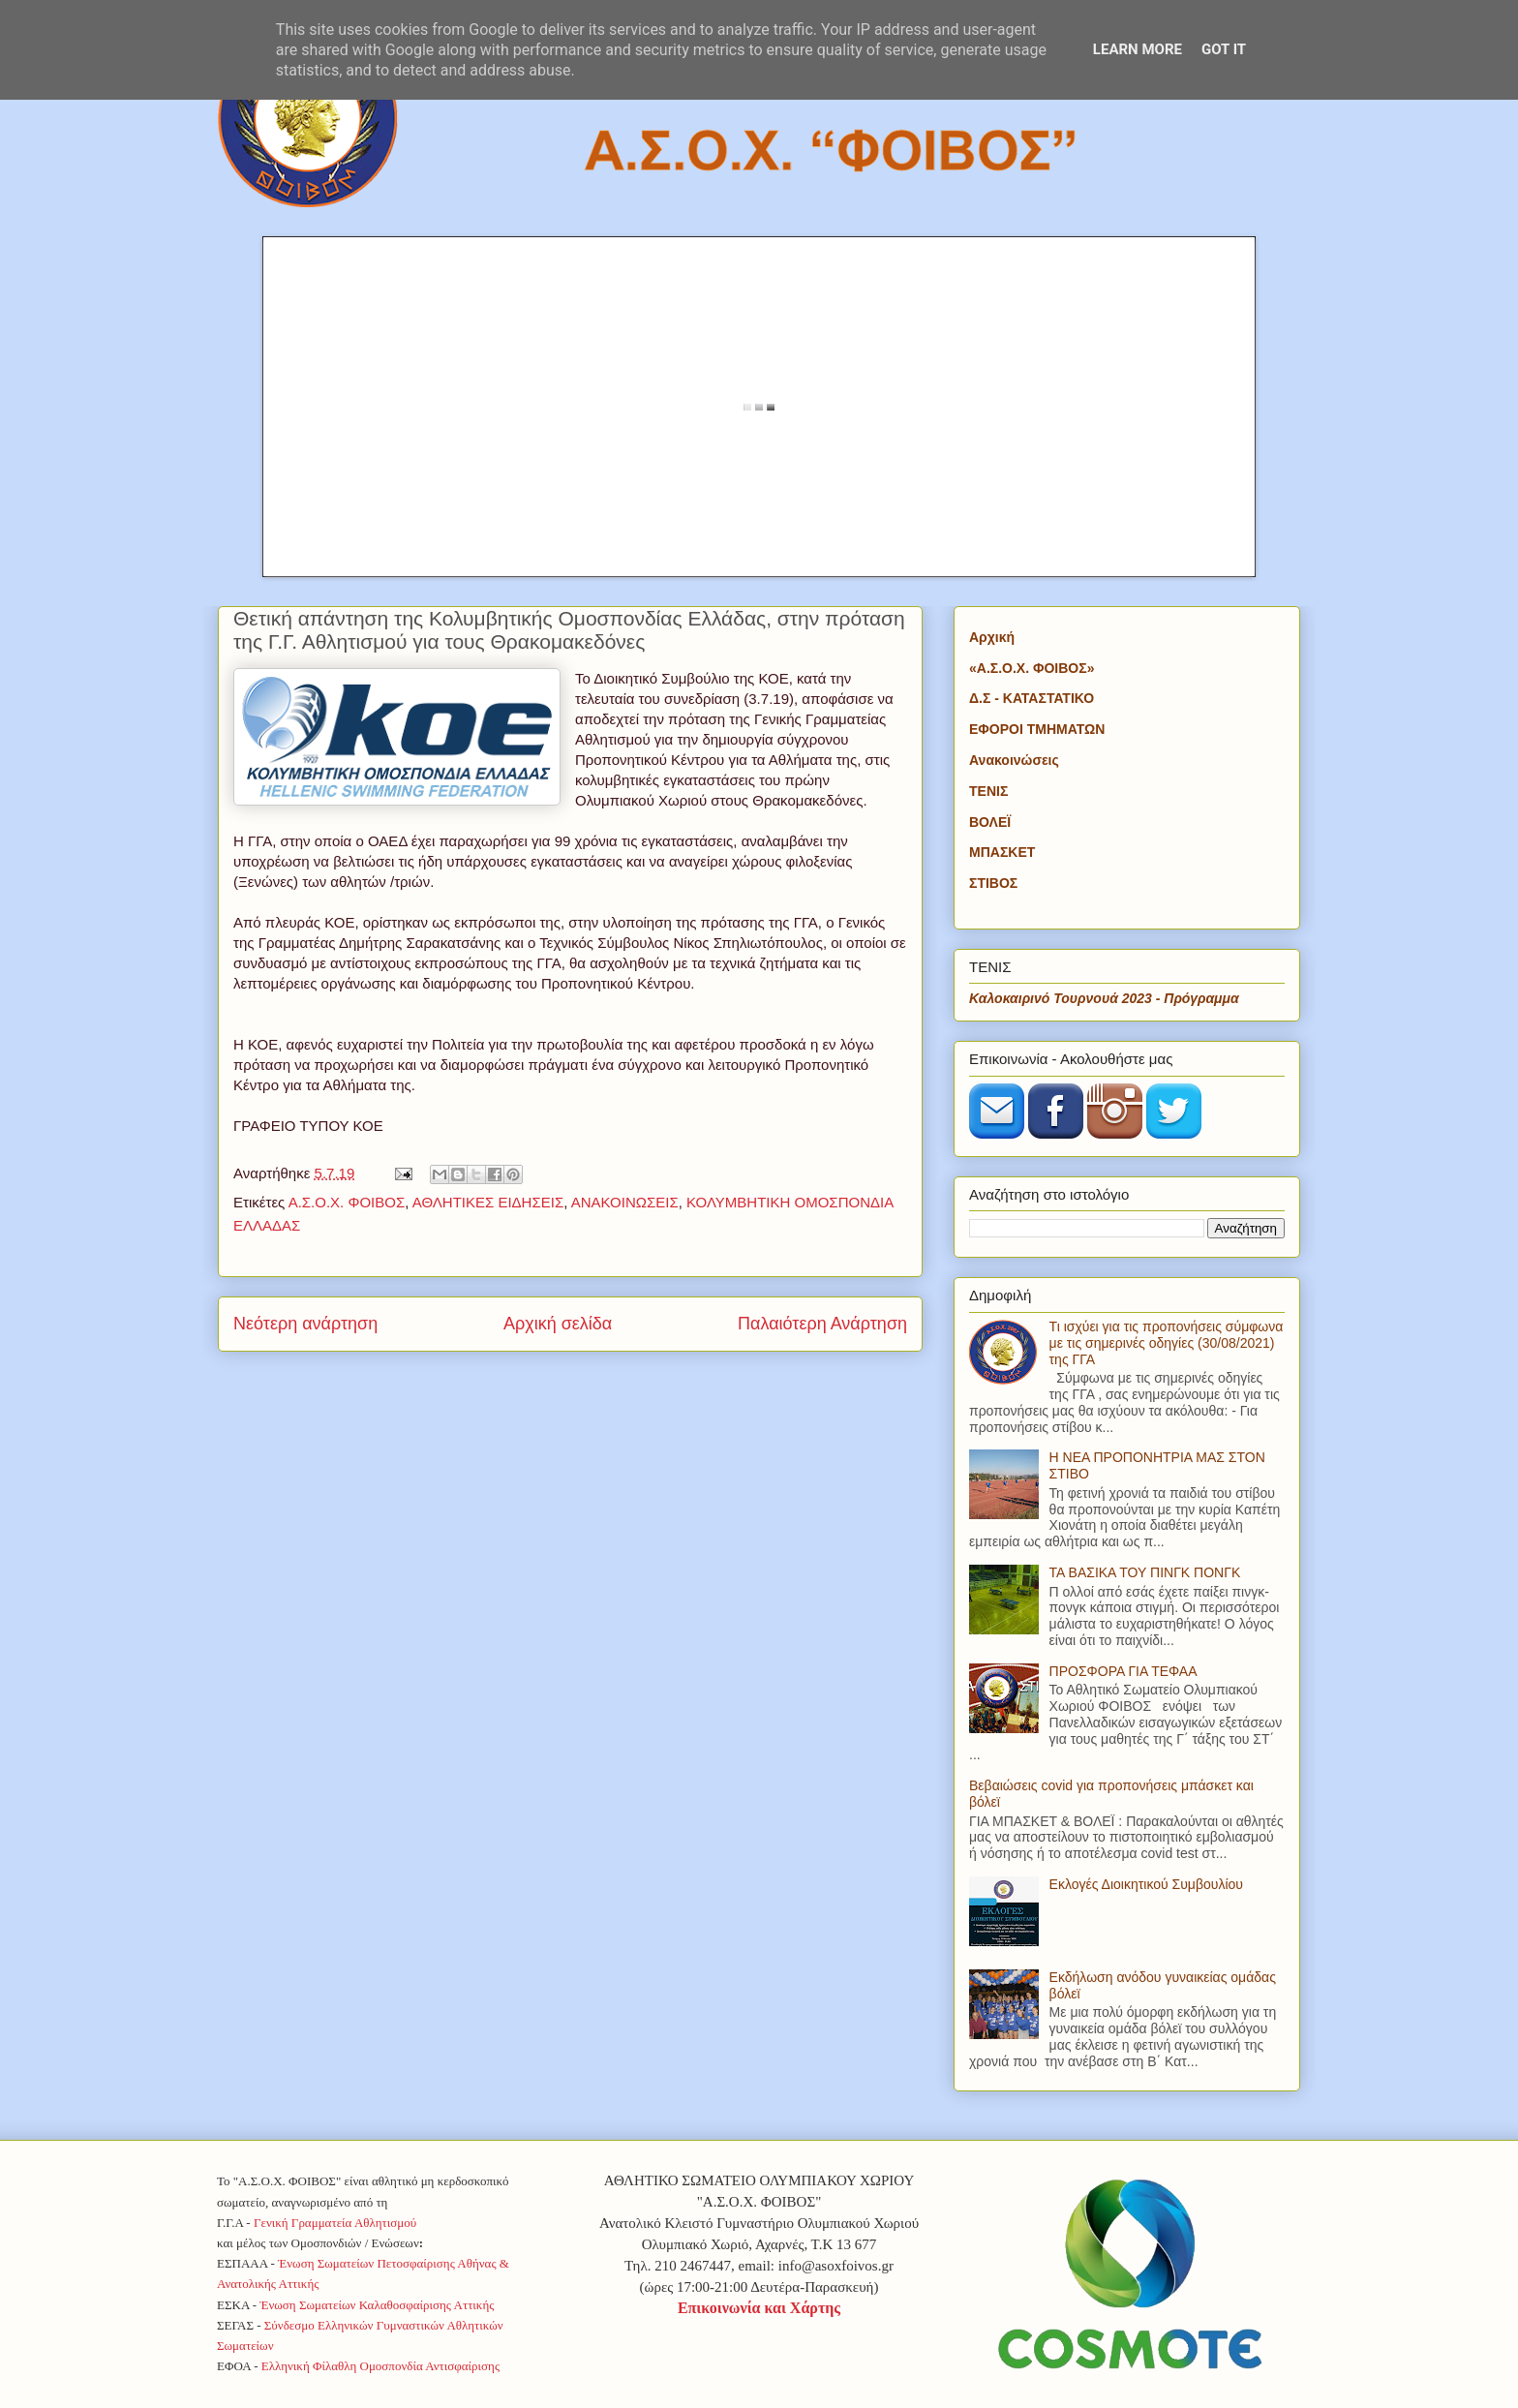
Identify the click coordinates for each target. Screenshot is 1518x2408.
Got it (1223, 49)
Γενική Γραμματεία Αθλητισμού (335, 2222)
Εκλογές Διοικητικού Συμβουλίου (1146, 1884)
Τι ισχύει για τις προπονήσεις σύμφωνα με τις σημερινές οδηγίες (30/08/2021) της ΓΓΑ (1166, 1343)
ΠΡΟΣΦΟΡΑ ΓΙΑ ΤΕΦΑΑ (1123, 1671)
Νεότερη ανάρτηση (305, 1323)
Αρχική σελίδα (557, 1323)
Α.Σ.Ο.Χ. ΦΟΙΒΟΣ (347, 1202)
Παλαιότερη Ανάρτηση (822, 1323)
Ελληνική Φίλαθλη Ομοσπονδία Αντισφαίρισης (380, 2366)
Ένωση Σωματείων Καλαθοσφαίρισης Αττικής (376, 2305)
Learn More (1137, 49)
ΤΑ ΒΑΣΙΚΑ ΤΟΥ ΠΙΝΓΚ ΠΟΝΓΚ (1145, 1572)
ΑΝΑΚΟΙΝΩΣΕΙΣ (625, 1202)
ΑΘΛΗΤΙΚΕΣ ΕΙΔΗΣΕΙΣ (487, 1202)
